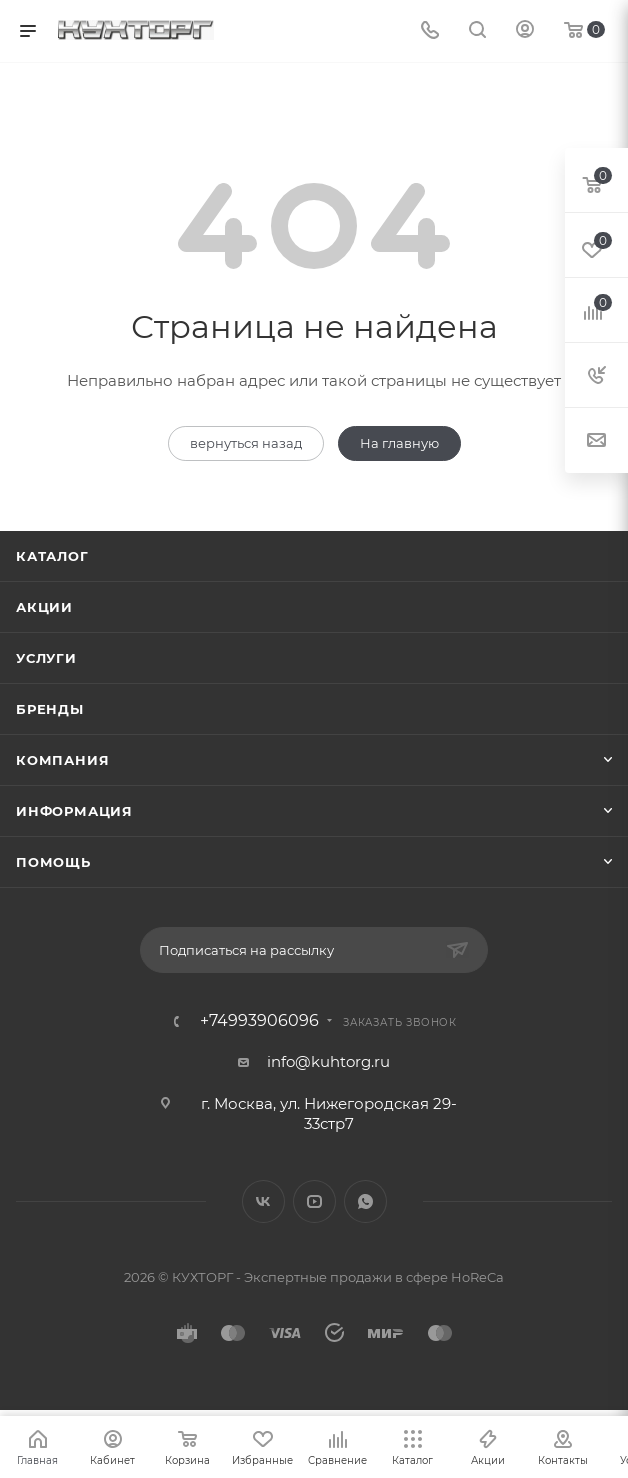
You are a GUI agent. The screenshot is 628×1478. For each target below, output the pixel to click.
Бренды (50, 709)
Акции (44, 607)
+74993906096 (259, 1021)
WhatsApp (365, 1201)
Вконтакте (263, 1201)
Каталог (52, 556)
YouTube (314, 1201)
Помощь (53, 862)
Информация (74, 811)
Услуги (46, 658)
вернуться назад (246, 443)
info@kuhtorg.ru (328, 1061)
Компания (62, 760)
